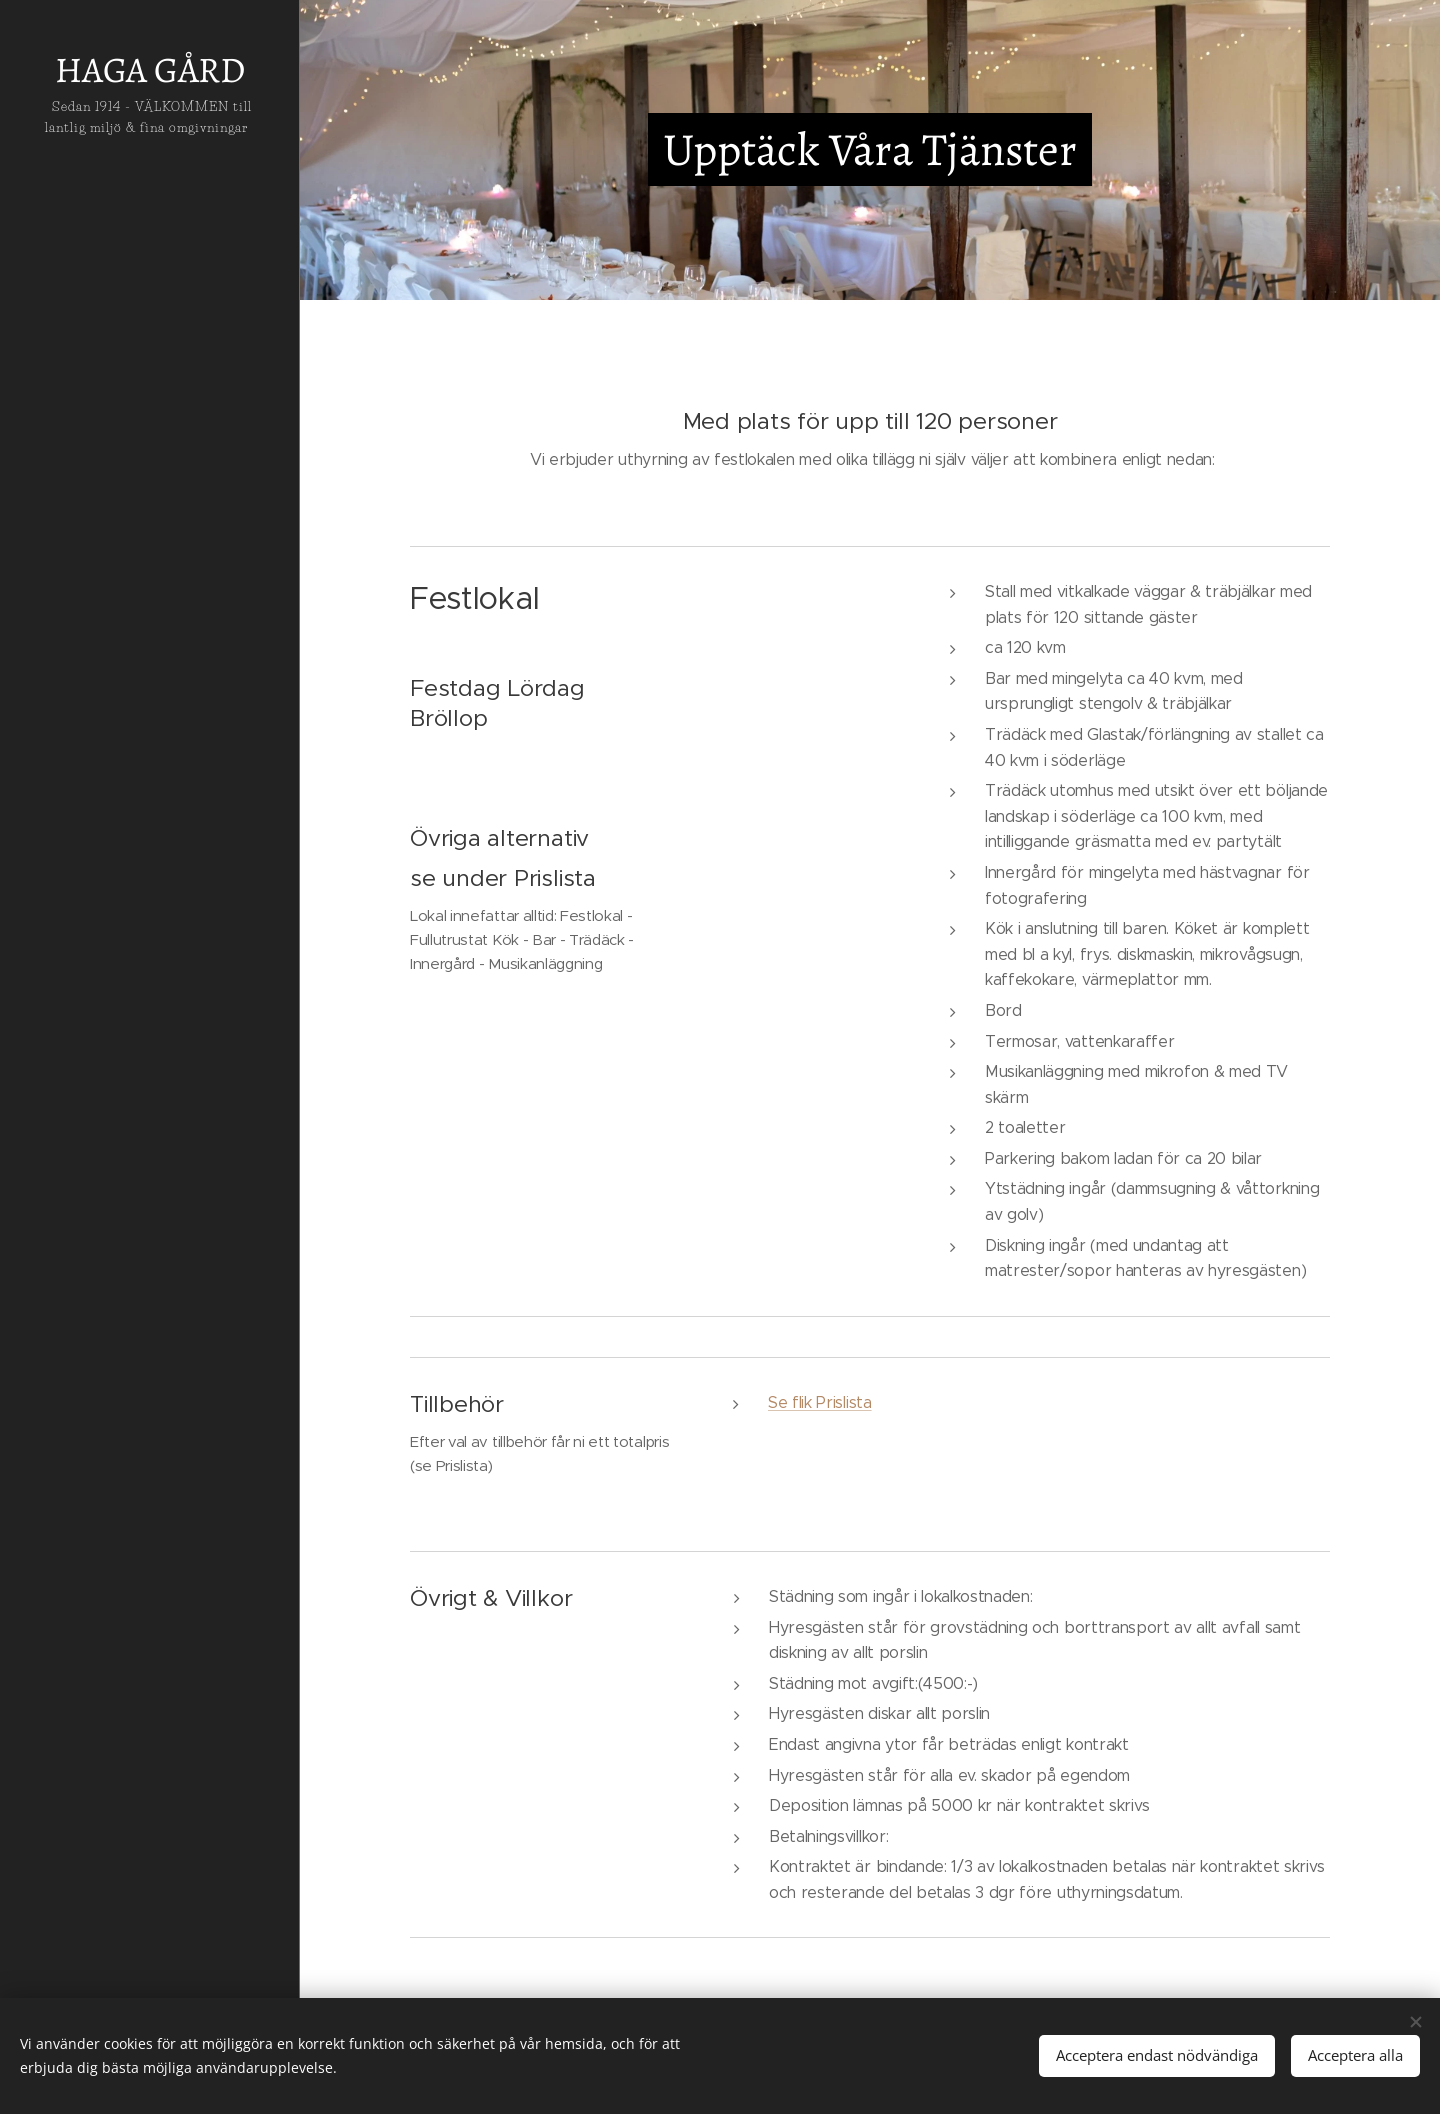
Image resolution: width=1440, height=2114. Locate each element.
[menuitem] (150, 970)
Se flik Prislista (820, 1402)
